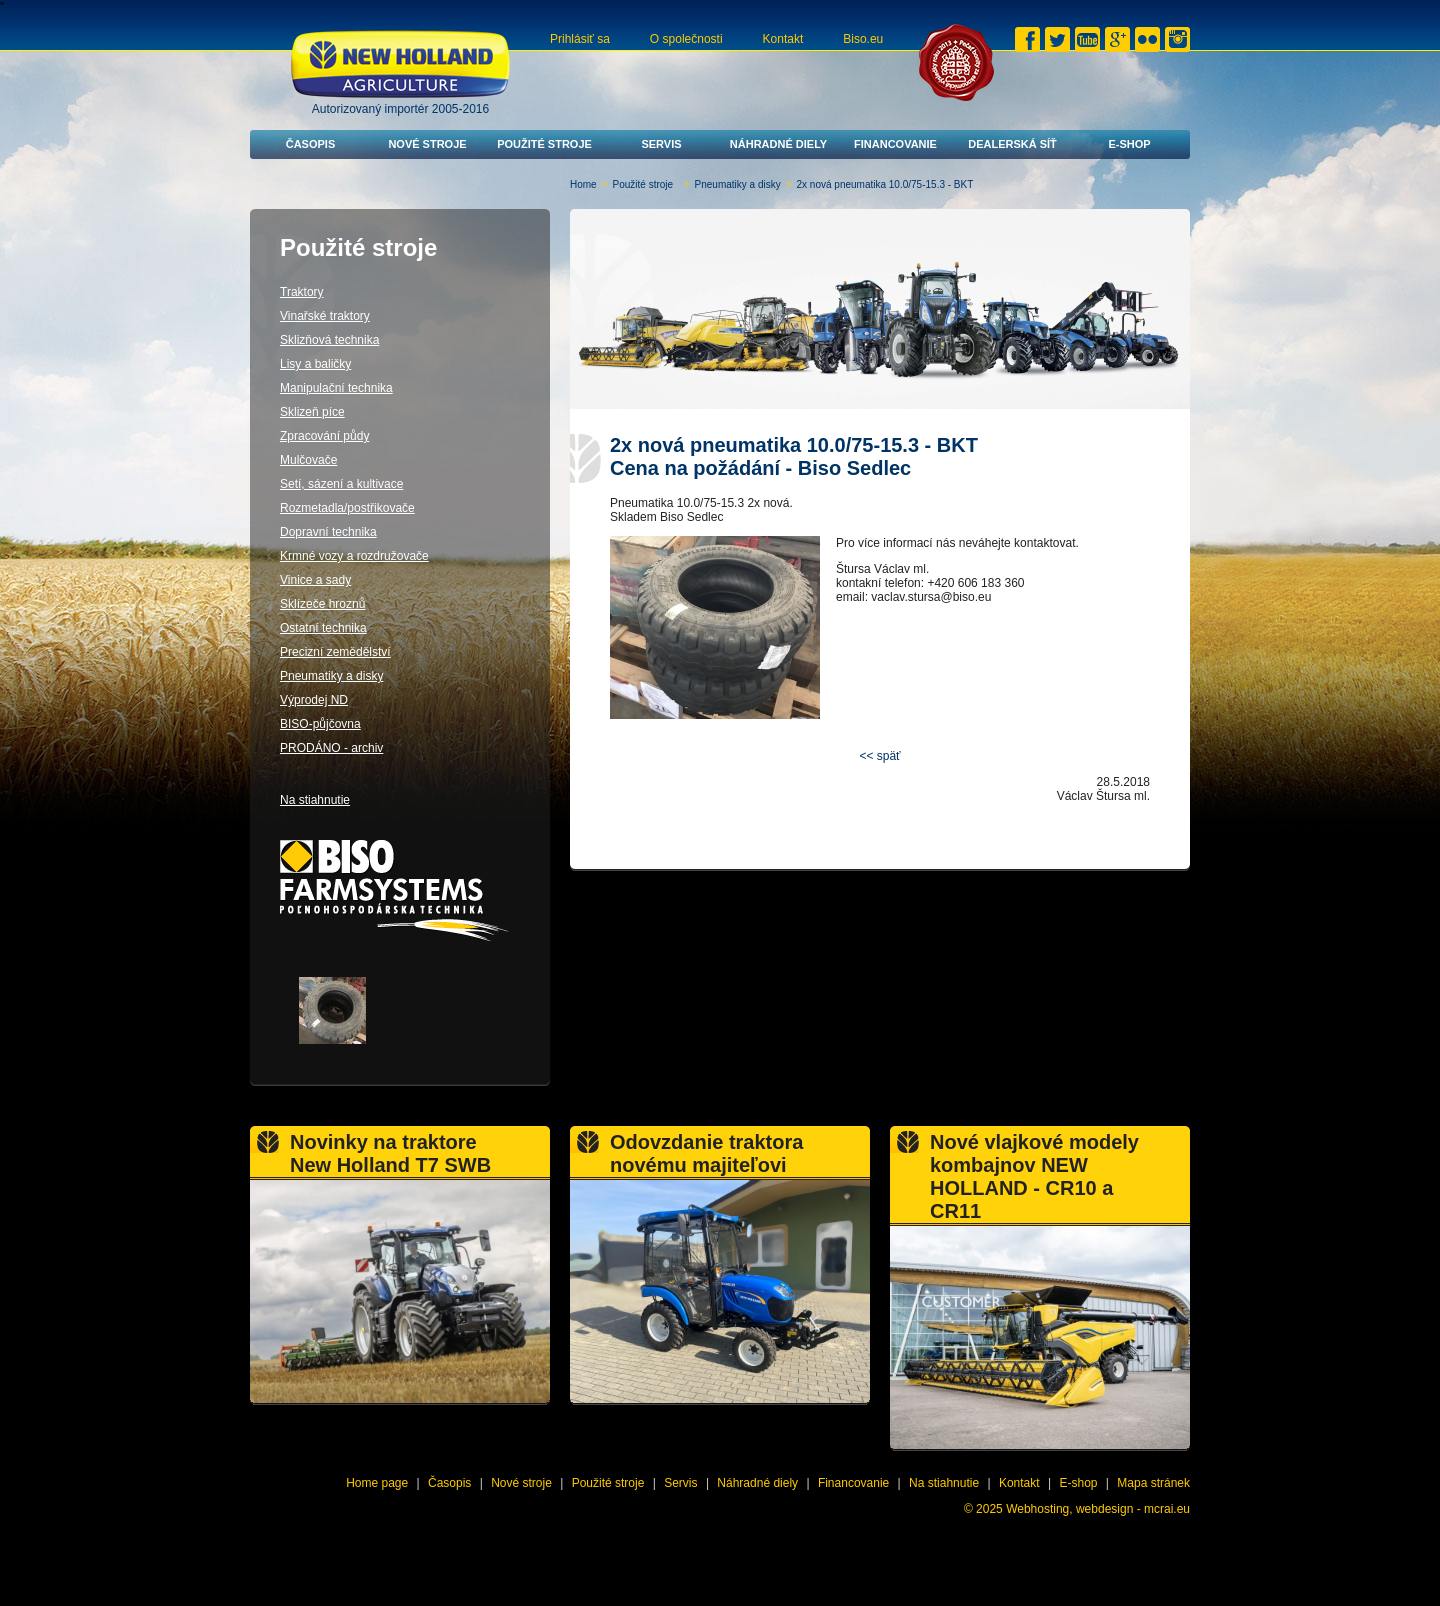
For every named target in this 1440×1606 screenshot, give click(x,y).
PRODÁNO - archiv (331, 748)
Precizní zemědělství (335, 652)
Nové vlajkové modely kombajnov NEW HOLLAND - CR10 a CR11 (1034, 1176)
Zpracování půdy (324, 436)
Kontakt (783, 39)
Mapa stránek (1153, 1483)
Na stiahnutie (315, 800)
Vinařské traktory (325, 316)
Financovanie (895, 144)
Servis (661, 144)
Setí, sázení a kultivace (341, 484)
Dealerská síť (1012, 144)
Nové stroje (427, 144)
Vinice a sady (315, 580)
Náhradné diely (778, 144)
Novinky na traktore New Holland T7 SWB (390, 1153)
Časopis (311, 144)
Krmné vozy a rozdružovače (354, 556)
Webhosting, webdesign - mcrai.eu (1098, 1509)
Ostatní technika (323, 628)
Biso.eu (863, 39)
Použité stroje (544, 144)
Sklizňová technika (329, 340)
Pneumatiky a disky (738, 184)
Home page (377, 1483)
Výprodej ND (314, 700)
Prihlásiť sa (580, 39)
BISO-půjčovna (320, 724)
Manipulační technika (336, 388)
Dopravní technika (328, 532)
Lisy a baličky (315, 364)
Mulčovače (308, 460)
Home (583, 184)
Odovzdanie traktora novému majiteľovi (706, 1153)
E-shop (1129, 144)
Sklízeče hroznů (322, 604)
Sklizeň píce (312, 412)
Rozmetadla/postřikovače (347, 508)
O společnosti (686, 39)
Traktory (302, 292)
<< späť (879, 756)
